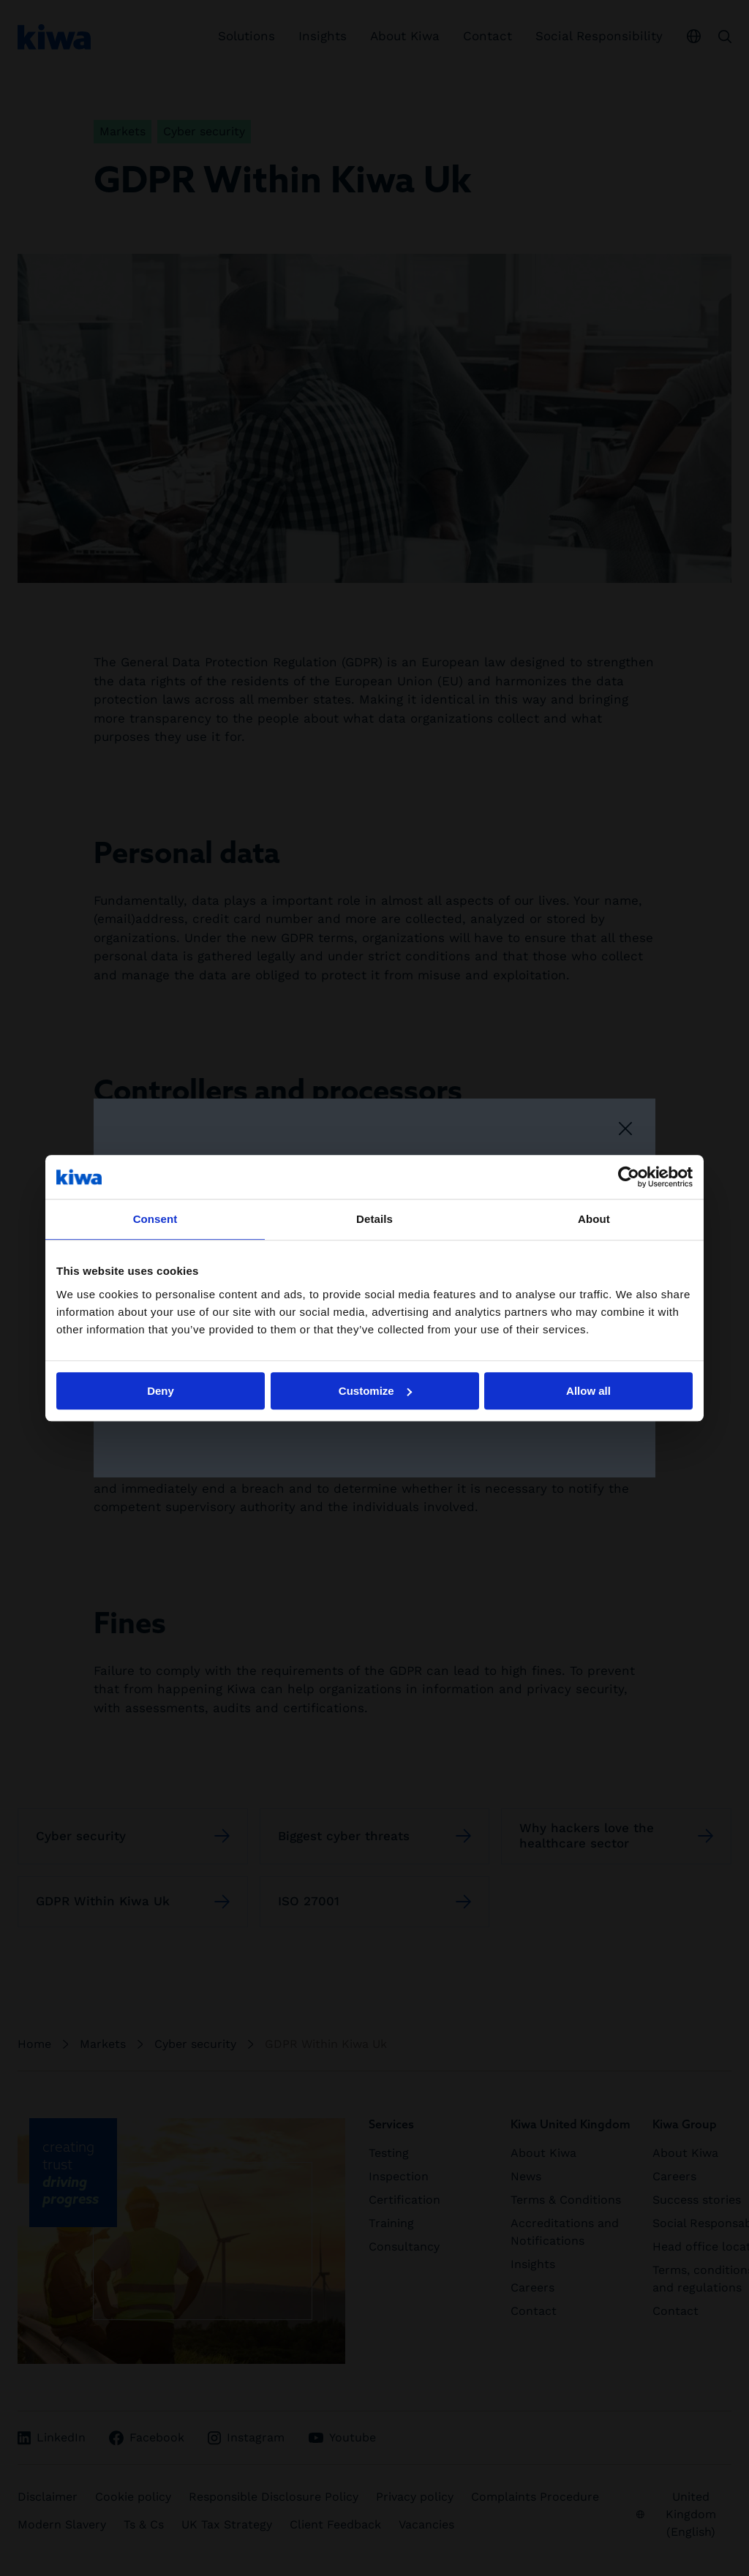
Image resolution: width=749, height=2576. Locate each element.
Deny (160, 1391)
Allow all (588, 1391)
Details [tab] (374, 1219)
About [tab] (594, 1219)
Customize (375, 1391)
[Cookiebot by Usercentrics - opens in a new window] (629, 1177)
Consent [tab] (155, 1219)
